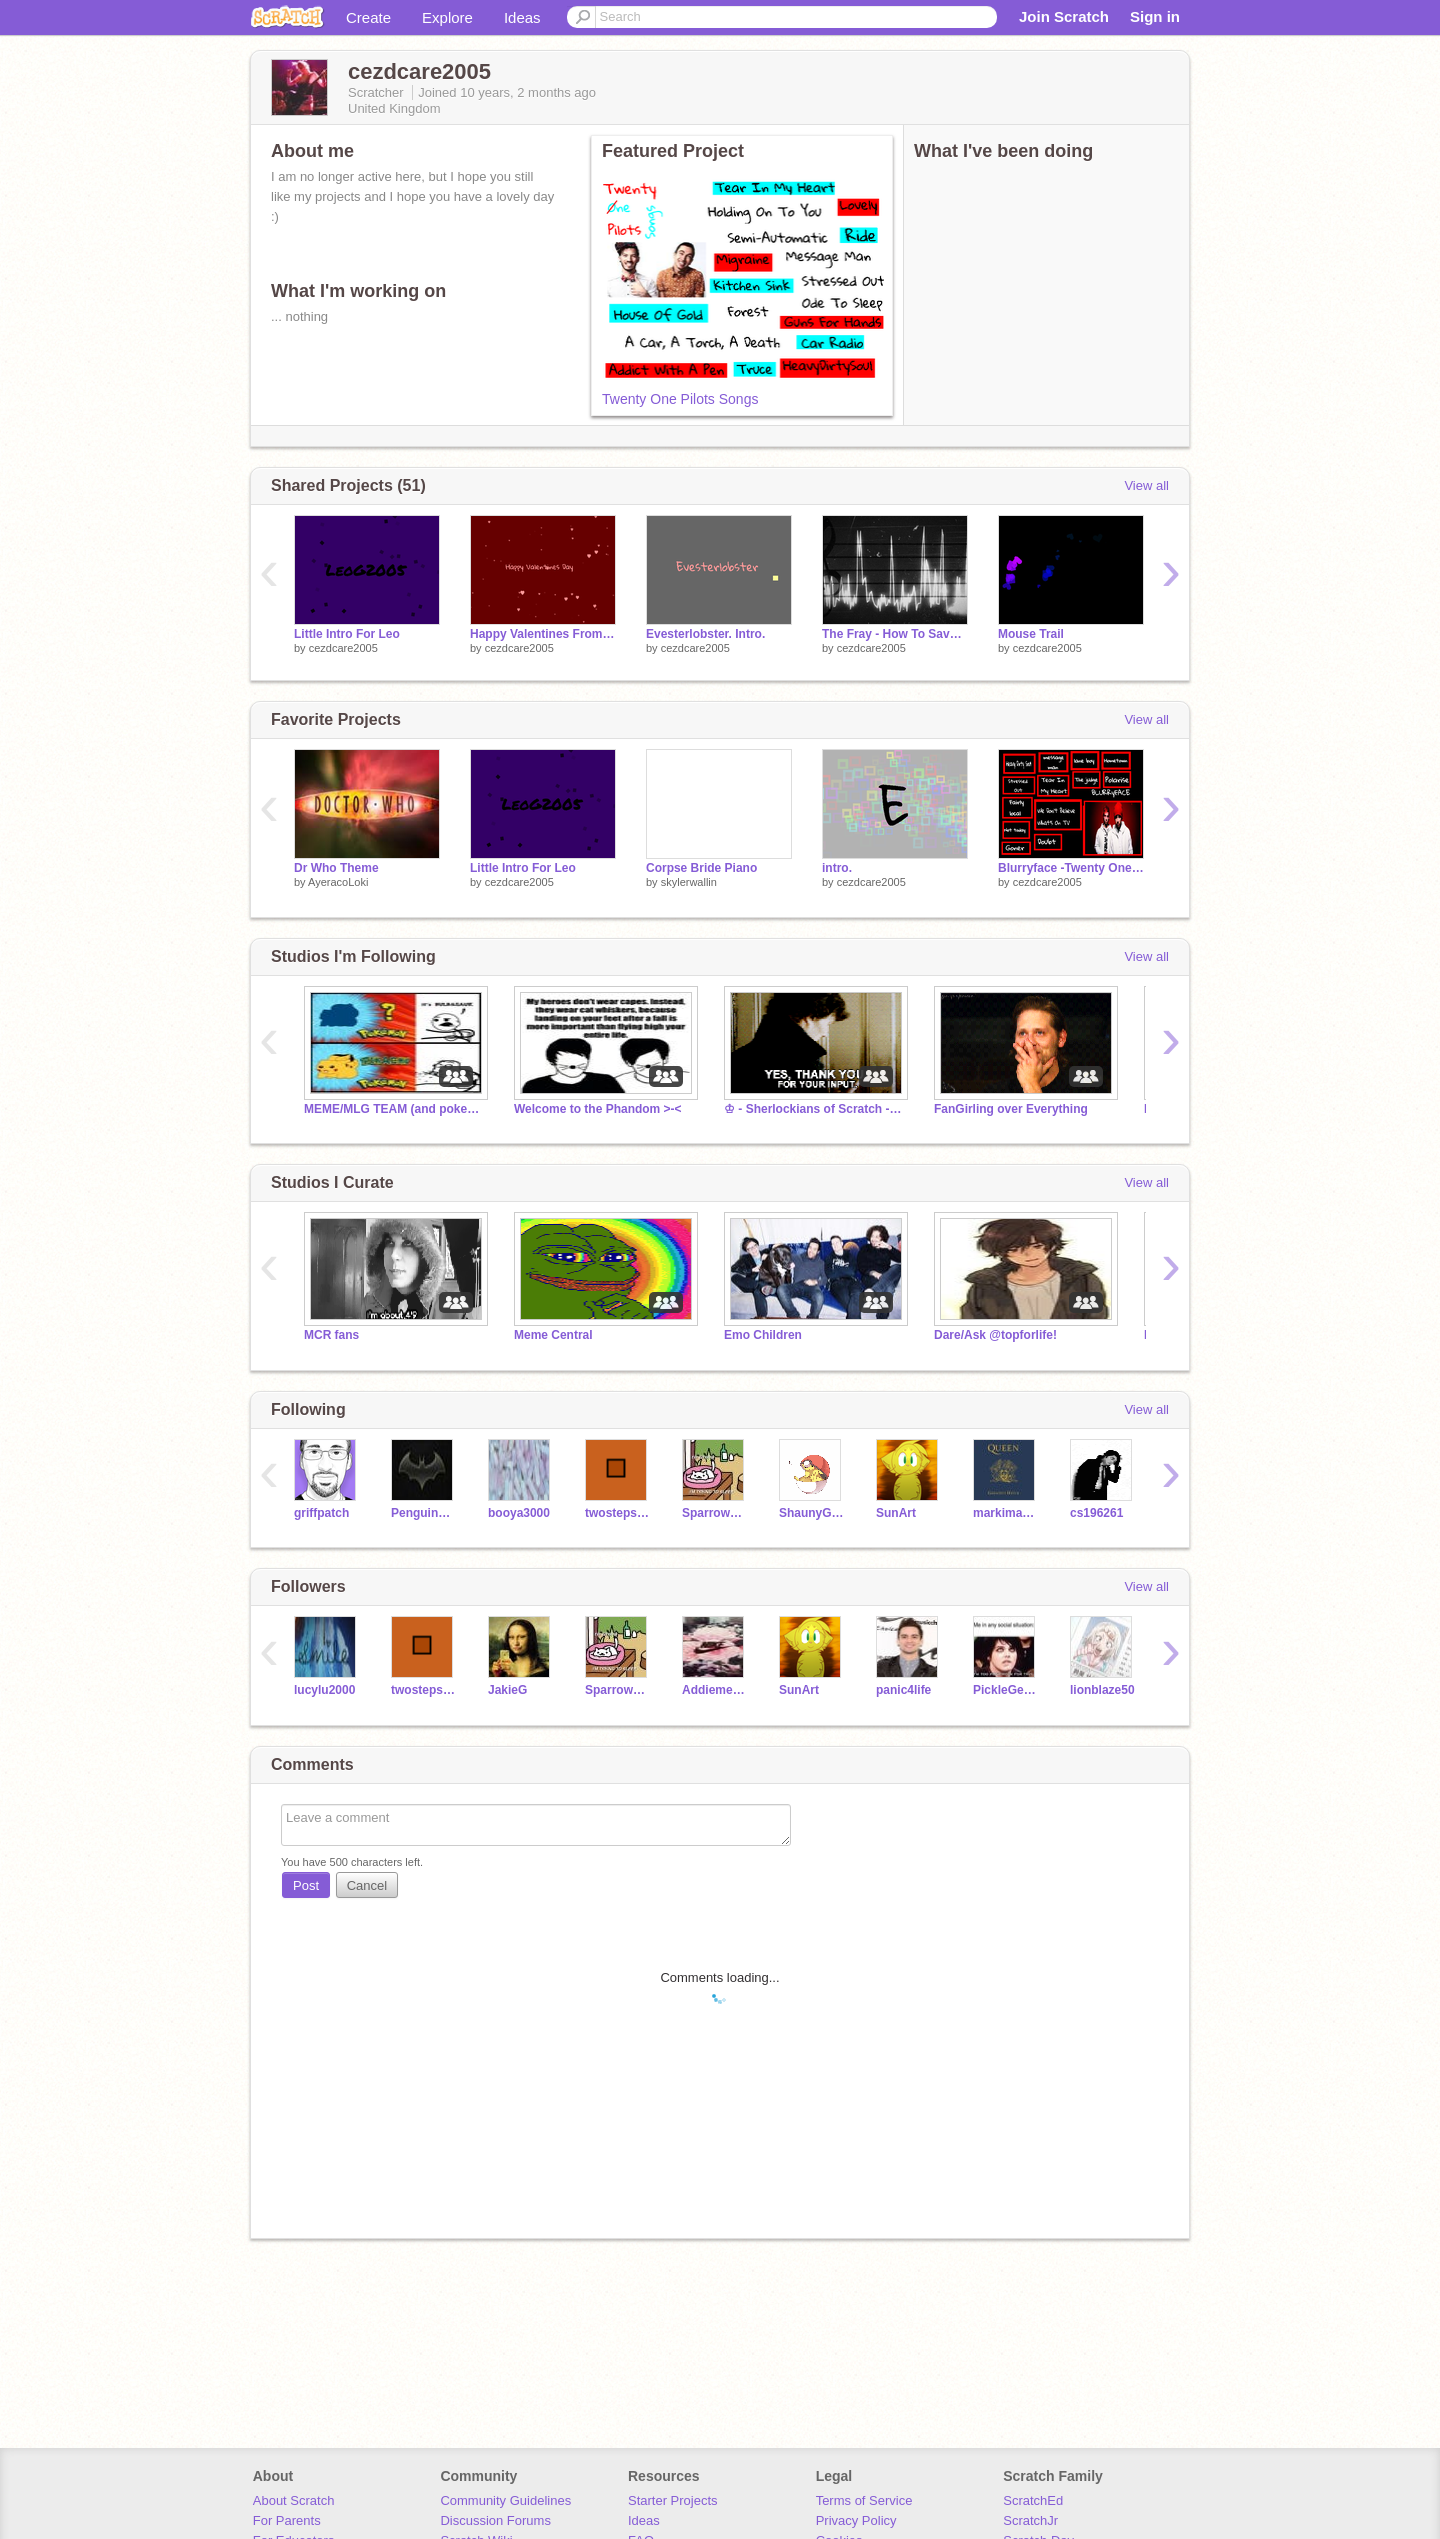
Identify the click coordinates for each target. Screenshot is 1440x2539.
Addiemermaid (715, 1690)
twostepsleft (618, 1513)
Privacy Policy (856, 2520)
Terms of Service (864, 2500)
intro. (837, 868)
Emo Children (763, 1335)
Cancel (367, 1885)
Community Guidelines (505, 2500)
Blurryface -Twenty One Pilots (1071, 868)
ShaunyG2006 (812, 1513)
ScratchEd (1033, 2500)
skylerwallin (689, 882)
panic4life (903, 1690)
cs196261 (1096, 1513)
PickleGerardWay (1006, 1690)
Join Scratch (1064, 16)
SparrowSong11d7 (715, 1513)
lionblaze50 (1102, 1690)
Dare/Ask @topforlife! (995, 1335)
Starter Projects (673, 2500)
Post (306, 1885)
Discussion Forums (495, 2520)
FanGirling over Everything (1011, 1109)
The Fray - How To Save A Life (895, 634)
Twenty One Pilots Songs (680, 399)
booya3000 (519, 1513)
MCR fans (331, 1335)
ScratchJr (1030, 2520)
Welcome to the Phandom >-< (598, 1109)
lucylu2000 (324, 1690)
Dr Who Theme (336, 868)
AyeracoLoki (338, 882)
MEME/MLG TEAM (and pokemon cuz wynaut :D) (394, 1109)
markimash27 (1006, 1513)
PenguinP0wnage (424, 1513)
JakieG (507, 1690)
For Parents (287, 2520)
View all (1146, 485)
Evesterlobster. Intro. (705, 634)
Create (368, 17)
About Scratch (294, 2500)
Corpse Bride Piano (701, 868)
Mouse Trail (1031, 634)
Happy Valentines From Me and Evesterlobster (543, 634)
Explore (447, 17)
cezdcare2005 (343, 648)
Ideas (522, 17)
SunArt (896, 1513)
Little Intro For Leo (347, 634)
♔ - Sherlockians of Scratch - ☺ (814, 1109)
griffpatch (321, 1513)
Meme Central (553, 1335)
